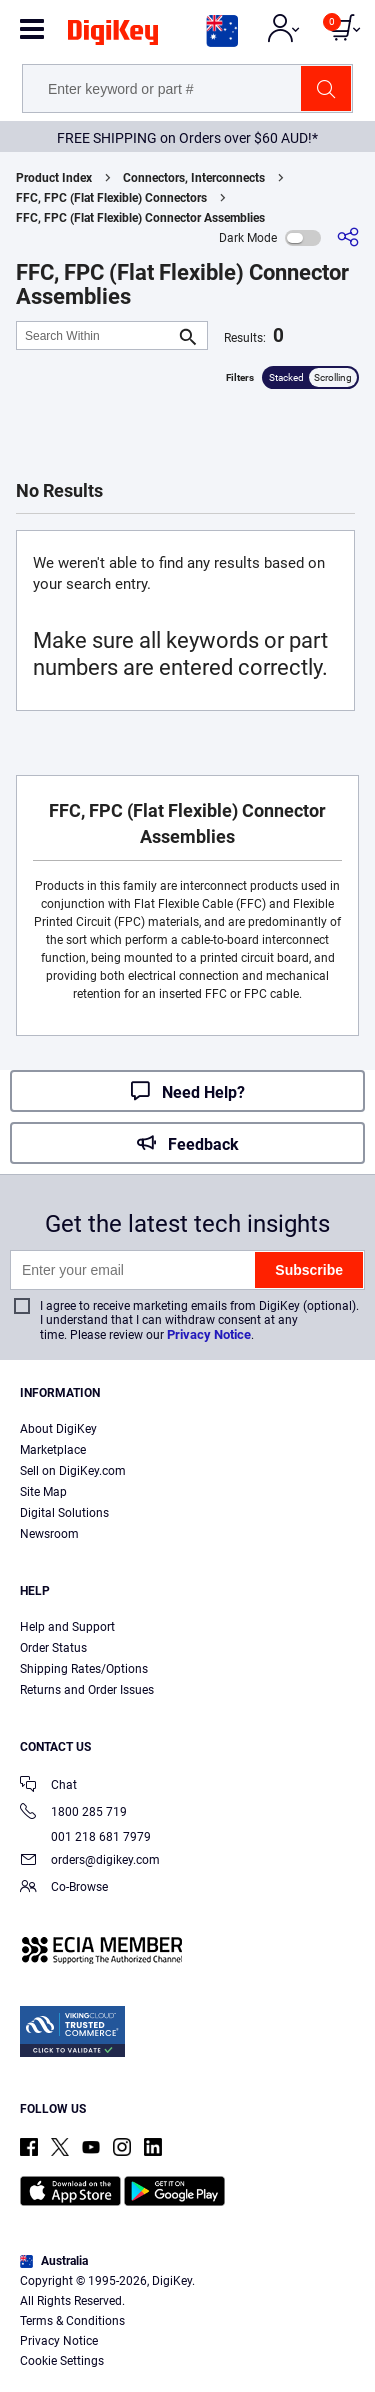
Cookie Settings (62, 2361)
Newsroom (49, 1534)
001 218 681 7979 (85, 1837)
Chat (48, 1786)
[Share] (348, 237)
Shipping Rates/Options (84, 1669)
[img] (113, 36)
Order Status (53, 1648)
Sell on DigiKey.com (73, 1471)
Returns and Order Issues (87, 1690)
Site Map (43, 1492)
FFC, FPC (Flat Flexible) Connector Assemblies (140, 218)
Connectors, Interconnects (194, 178)
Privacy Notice (209, 1334)
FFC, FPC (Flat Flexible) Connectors (111, 198)
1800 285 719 (73, 1813)
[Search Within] (96, 335)
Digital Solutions (64, 1513)
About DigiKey (58, 1429)
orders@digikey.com (90, 1861)
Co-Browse (64, 1888)
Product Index (54, 178)
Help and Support (67, 1627)
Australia (54, 2261)
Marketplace (53, 1450)
